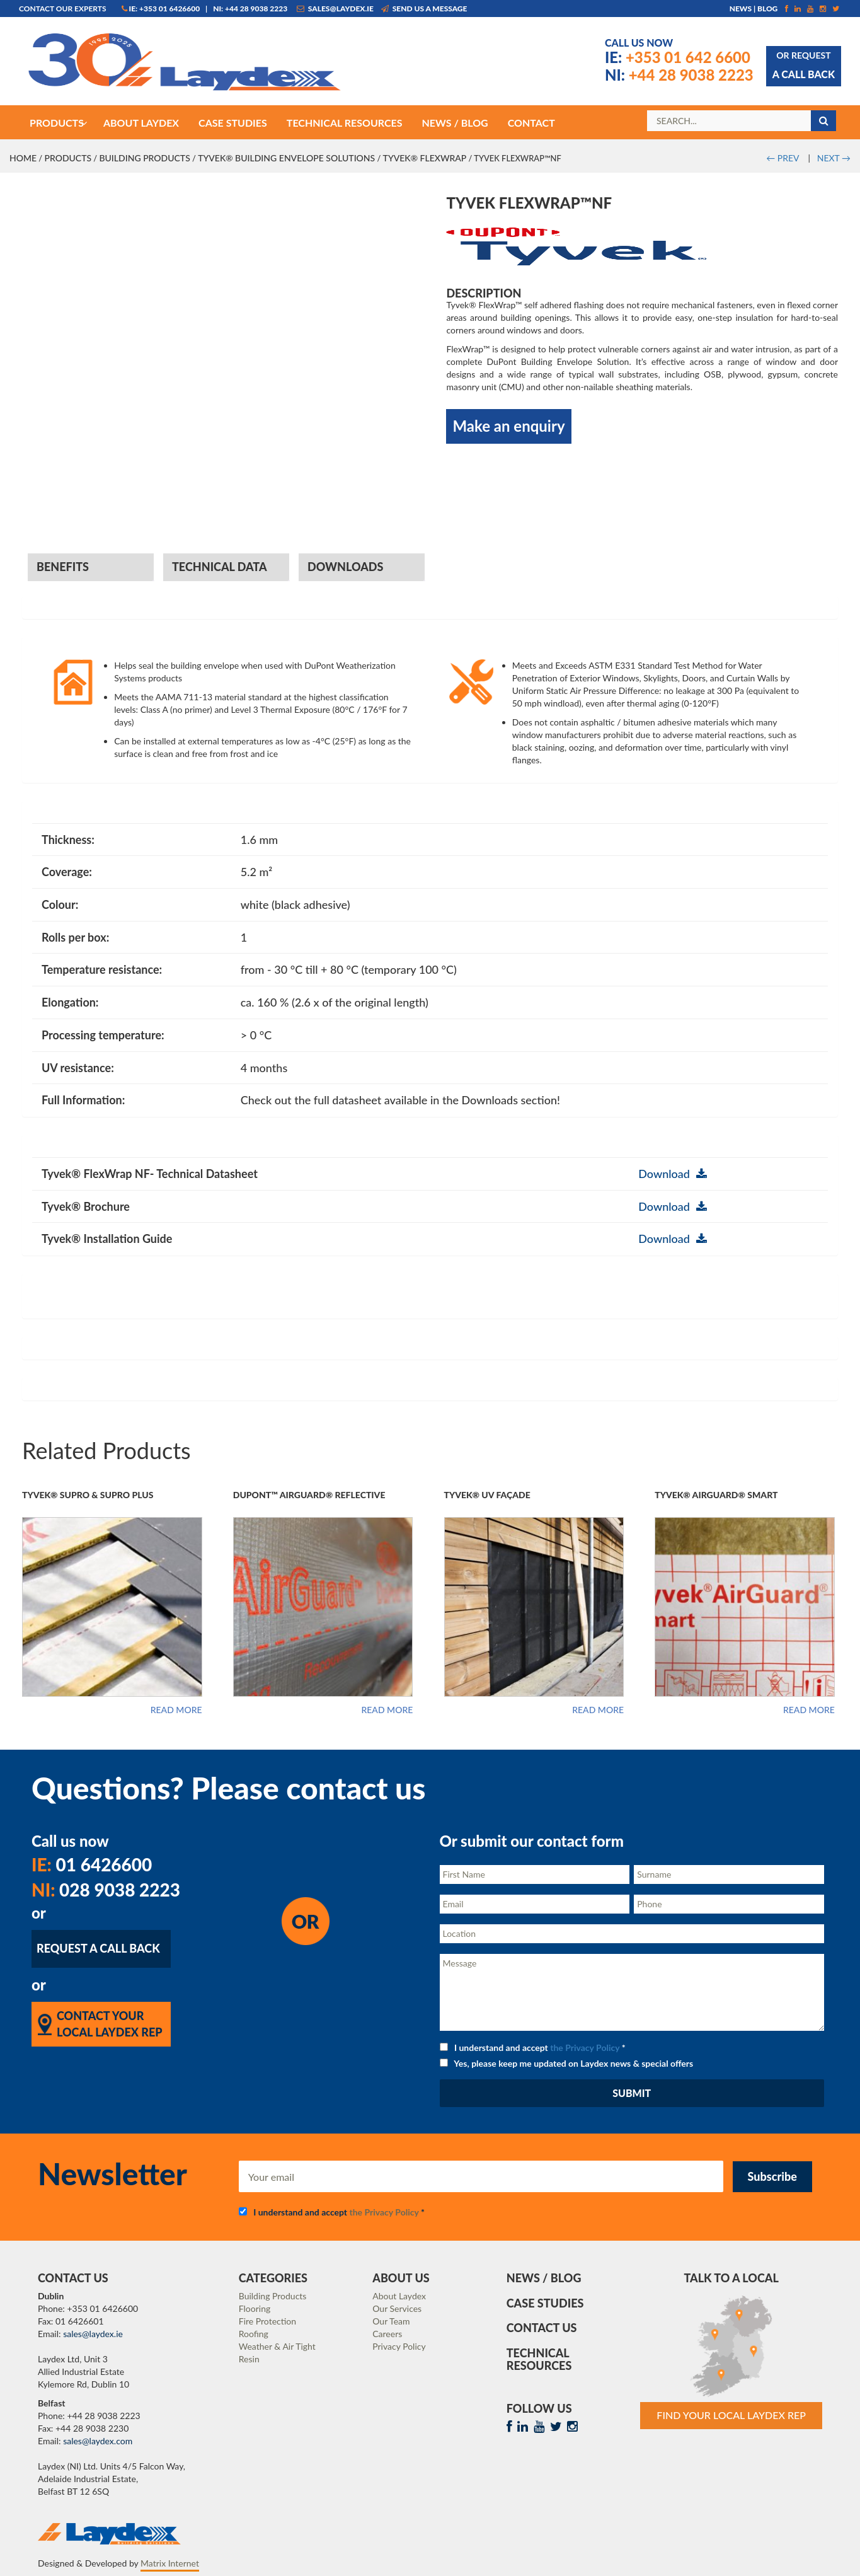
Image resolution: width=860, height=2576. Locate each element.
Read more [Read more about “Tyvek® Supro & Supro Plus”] (176, 1710)
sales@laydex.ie (335, 8)
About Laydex (399, 2295)
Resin (249, 2359)
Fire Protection (267, 2321)
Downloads (345, 567)
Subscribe (772, 2176)
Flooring (255, 2308)
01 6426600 (92, 1864)
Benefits (63, 567)
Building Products (144, 158)
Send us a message (424, 8)
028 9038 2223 (106, 1889)
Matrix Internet (169, 2563)
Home (23, 158)
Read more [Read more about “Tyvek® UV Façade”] (598, 1710)
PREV (782, 158)
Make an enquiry (508, 426)
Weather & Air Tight (277, 2346)
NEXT (834, 158)
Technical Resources (539, 2359)
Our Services (396, 2308)
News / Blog (544, 2278)
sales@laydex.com (97, 2440)
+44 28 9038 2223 (679, 75)
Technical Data (219, 567)
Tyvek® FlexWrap (425, 158)
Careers (387, 2333)
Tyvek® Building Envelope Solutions (286, 158)
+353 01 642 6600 (677, 57)
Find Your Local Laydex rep (731, 2415)
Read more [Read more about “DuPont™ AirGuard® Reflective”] (387, 1710)
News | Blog (754, 8)
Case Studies (545, 2303)
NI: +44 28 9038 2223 (250, 8)
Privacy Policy (398, 2346)
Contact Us (542, 2328)
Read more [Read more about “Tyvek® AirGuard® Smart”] (809, 1710)
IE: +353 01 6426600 (161, 8)
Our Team (391, 2321)
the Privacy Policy (584, 2047)
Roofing (253, 2333)
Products (67, 158)
